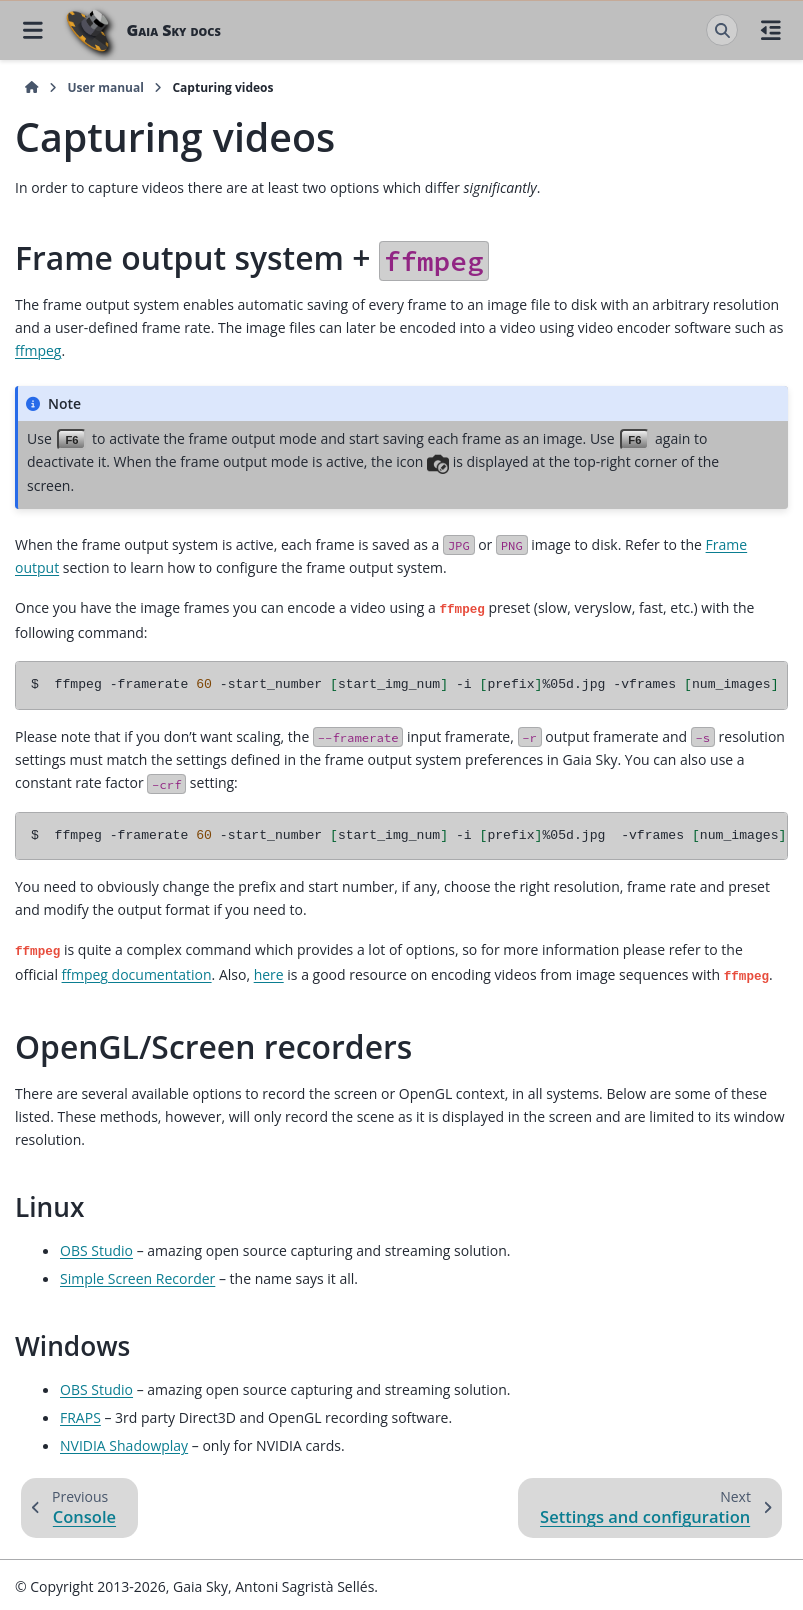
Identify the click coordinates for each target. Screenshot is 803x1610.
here (269, 972)
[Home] (32, 88)
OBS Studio (96, 1247)
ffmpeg (38, 350)
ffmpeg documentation (137, 972)
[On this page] (770, 30)
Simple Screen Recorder (137, 1275)
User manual (105, 87)
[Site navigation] (32, 30)
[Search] (722, 30)
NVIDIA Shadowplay (124, 1442)
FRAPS (80, 1414)
